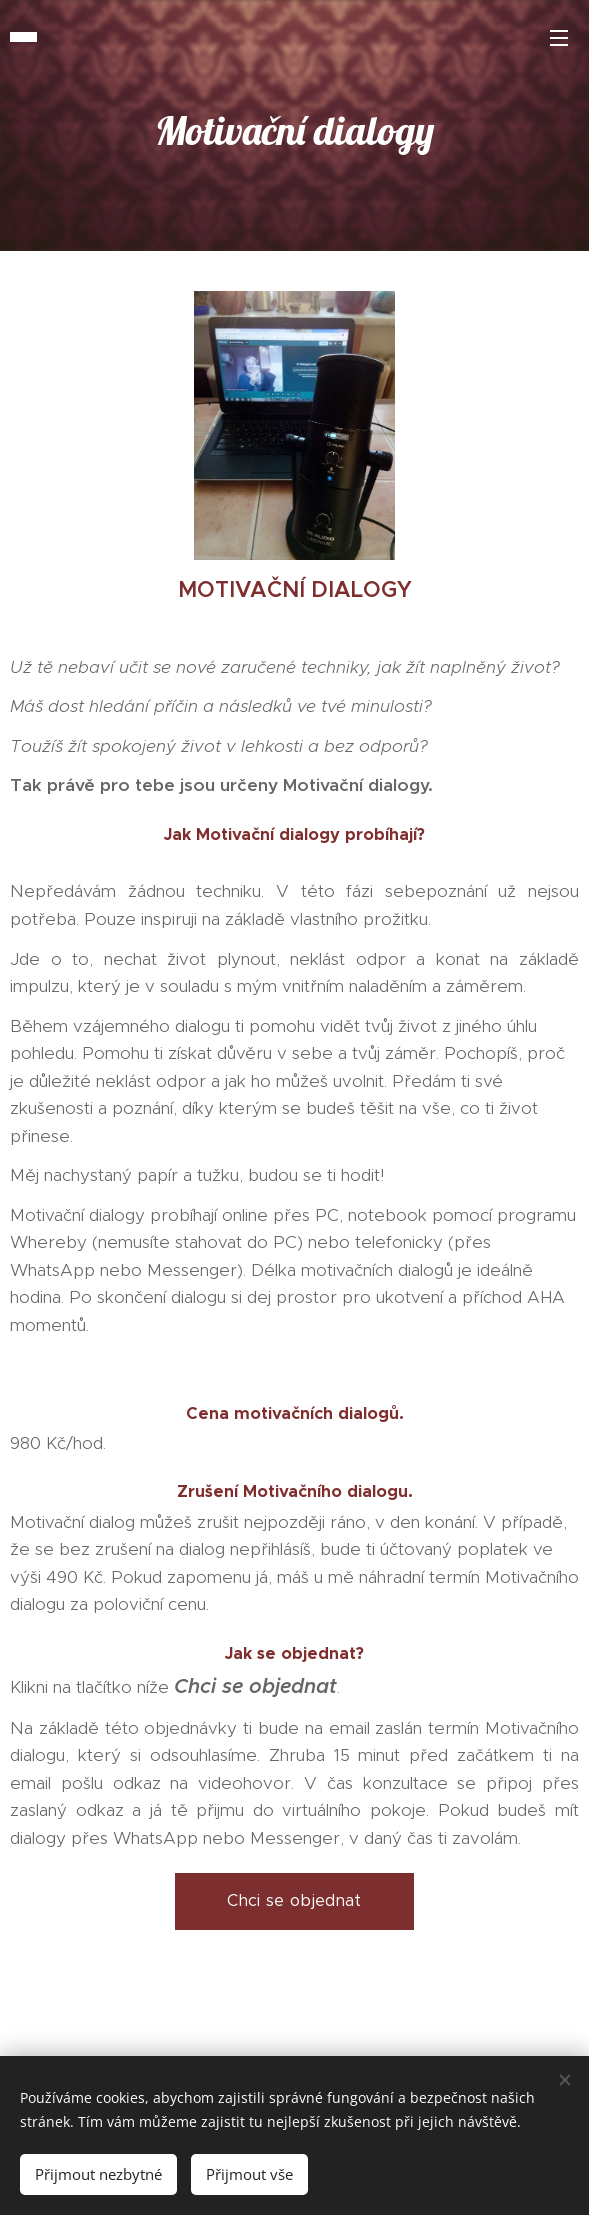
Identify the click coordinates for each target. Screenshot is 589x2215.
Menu (559, 38)
